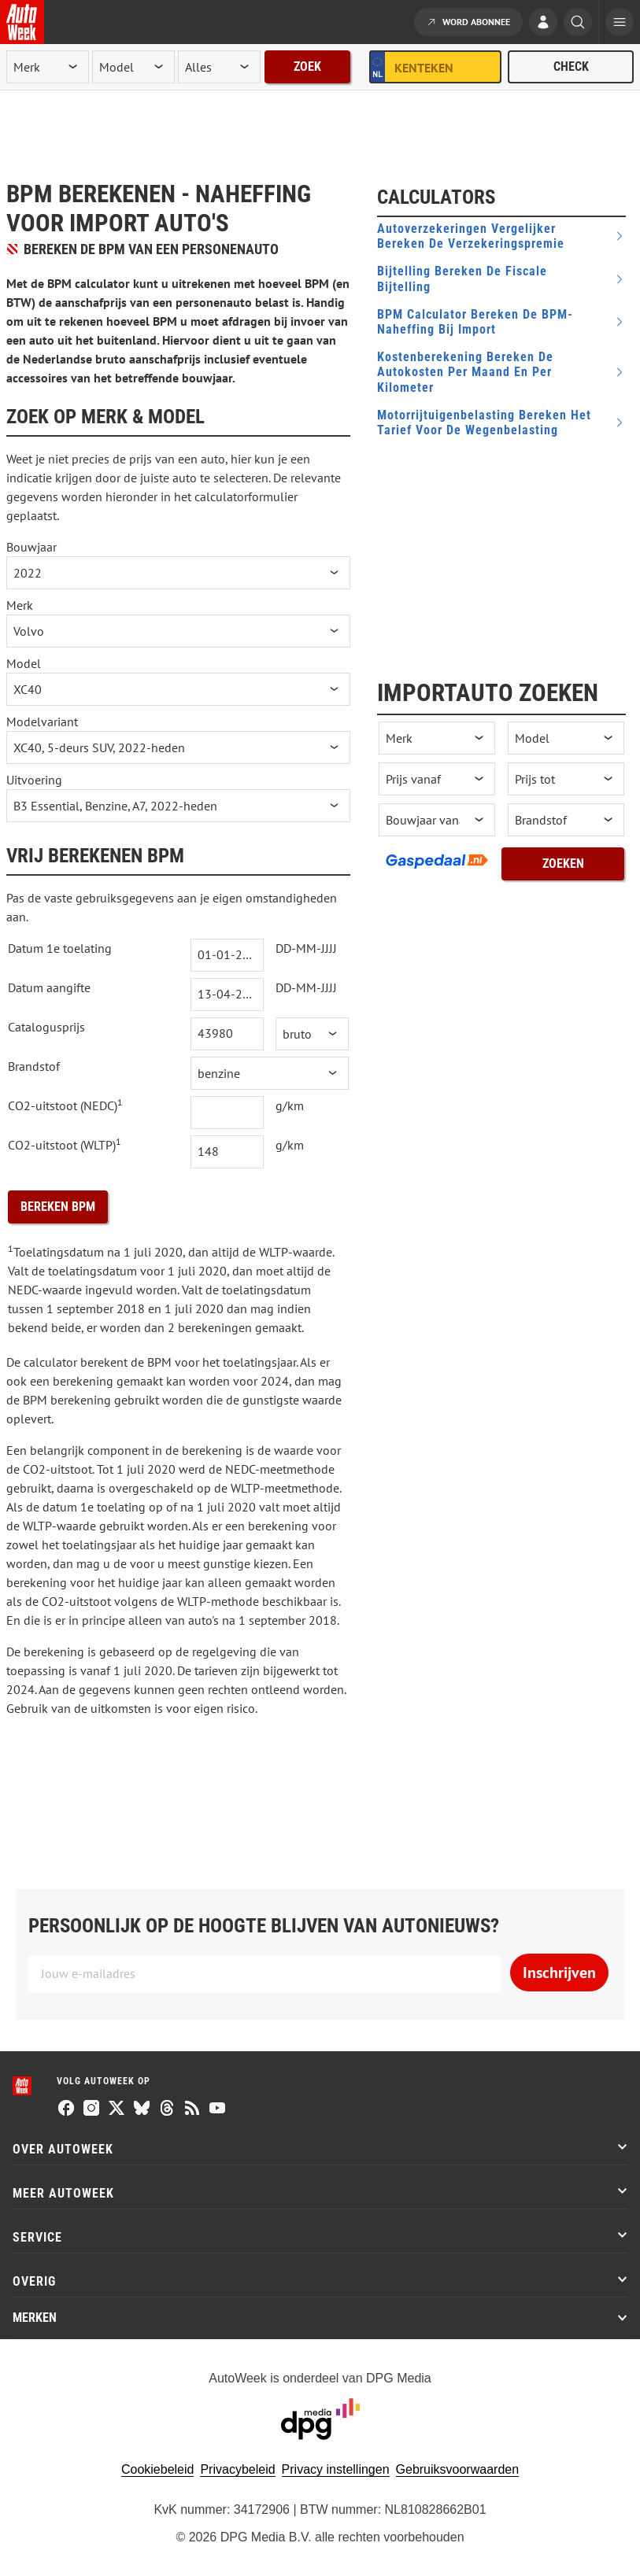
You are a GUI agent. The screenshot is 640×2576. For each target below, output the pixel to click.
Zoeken (563, 863)
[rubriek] (219, 66)
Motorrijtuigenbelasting (484, 422)
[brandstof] (566, 819)
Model (23, 663)
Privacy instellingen (336, 2469)
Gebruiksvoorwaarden (458, 2469)
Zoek (307, 66)
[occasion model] (566, 738)
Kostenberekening (465, 371)
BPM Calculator (475, 322)
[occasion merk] (437, 738)
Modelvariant (42, 721)
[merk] (47, 66)
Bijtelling (462, 278)
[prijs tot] (566, 778)
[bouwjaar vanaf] (437, 819)
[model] (133, 66)
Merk (19, 605)
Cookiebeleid (157, 2469)
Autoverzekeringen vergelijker (470, 236)
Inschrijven (559, 1972)
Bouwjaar (31, 547)
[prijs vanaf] (437, 778)
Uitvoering (34, 780)
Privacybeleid (237, 2469)
